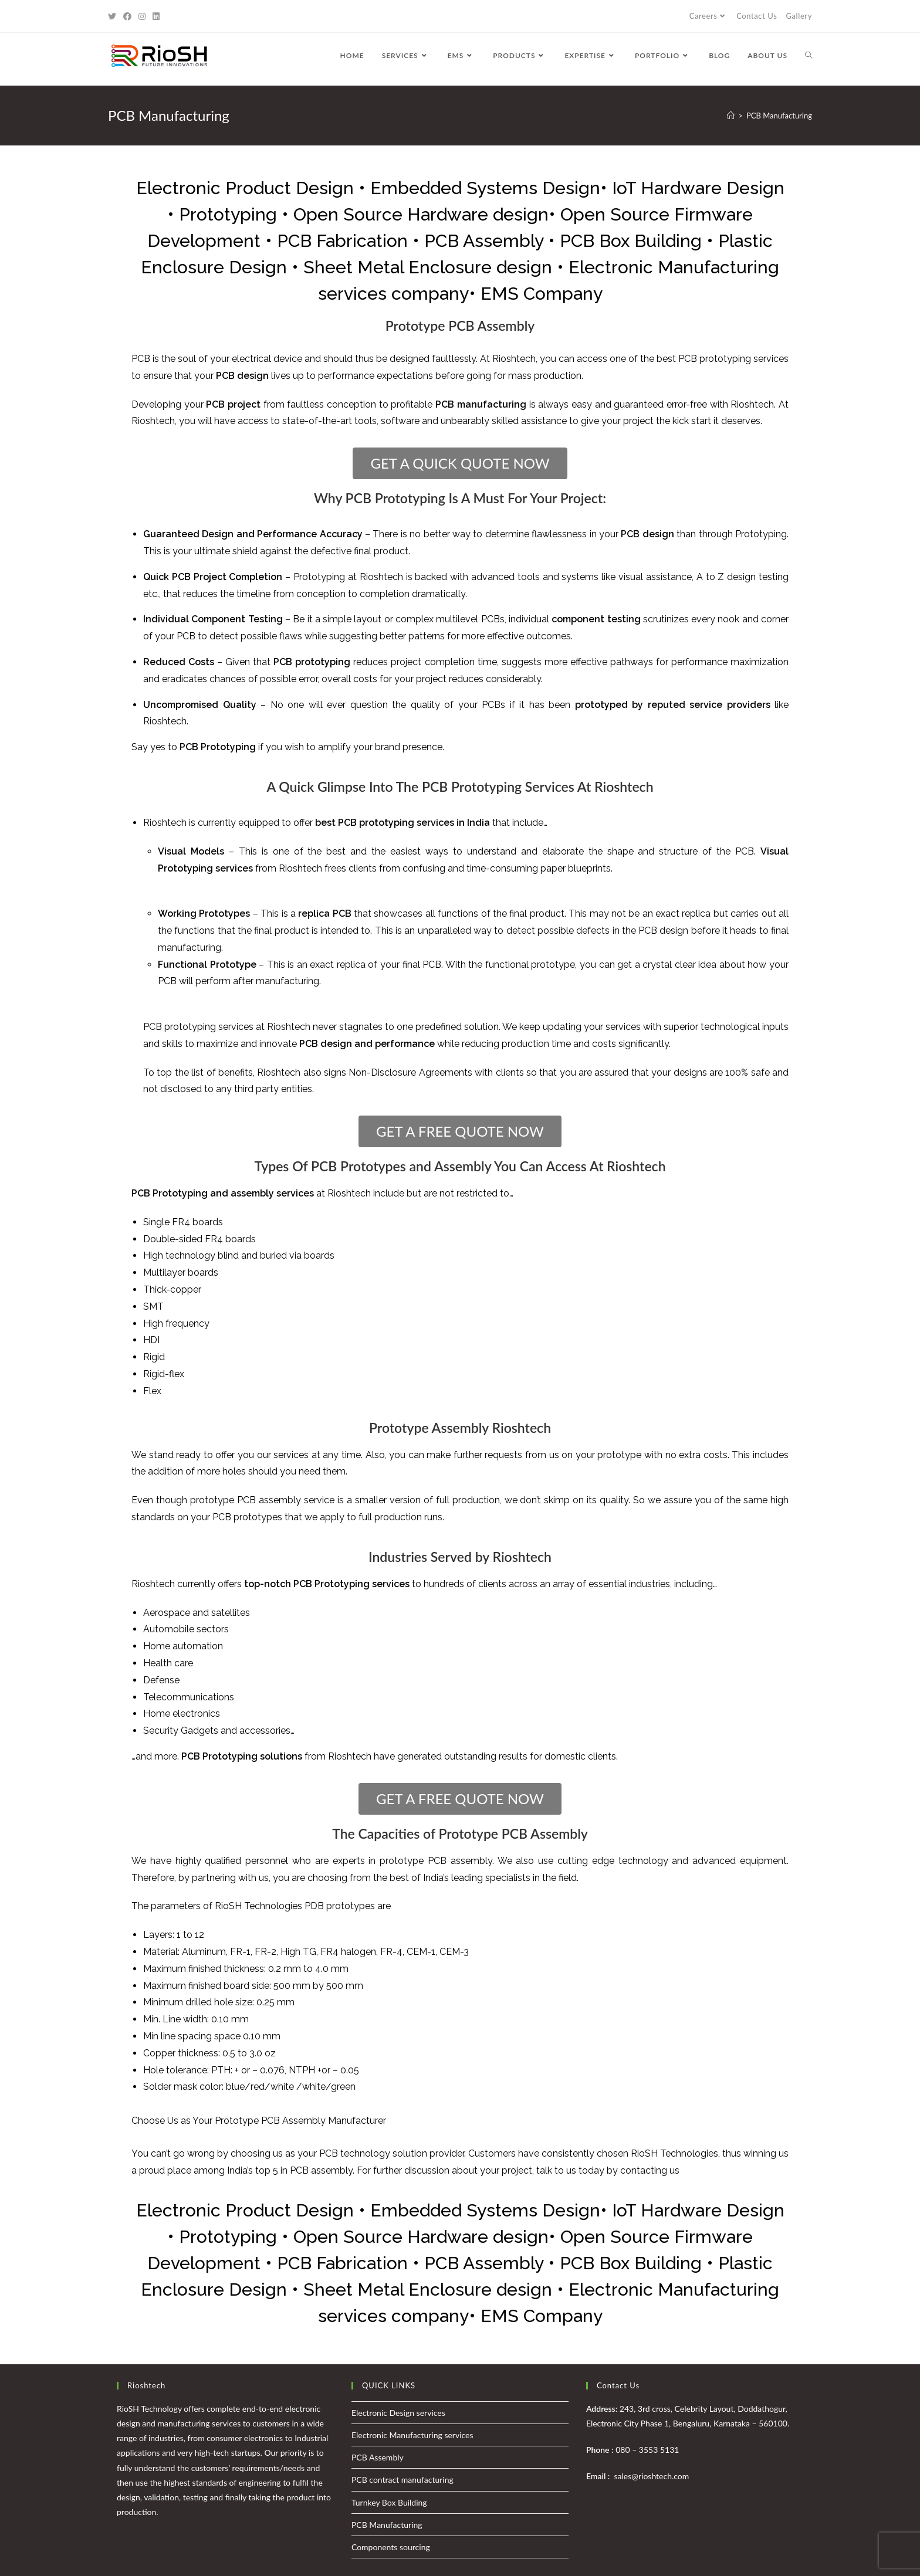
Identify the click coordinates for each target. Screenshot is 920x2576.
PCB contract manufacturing (402, 2480)
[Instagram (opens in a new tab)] (142, 16)
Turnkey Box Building (389, 2502)
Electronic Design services (398, 2413)
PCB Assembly (377, 2457)
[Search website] (808, 55)
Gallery (799, 16)
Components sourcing (390, 2547)
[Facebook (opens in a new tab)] (127, 16)
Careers (708, 16)
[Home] (731, 115)
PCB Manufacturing (386, 2525)
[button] (460, 463)
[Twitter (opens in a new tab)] (114, 16)
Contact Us (756, 16)
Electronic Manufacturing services (412, 2435)
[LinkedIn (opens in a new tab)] (156, 16)
